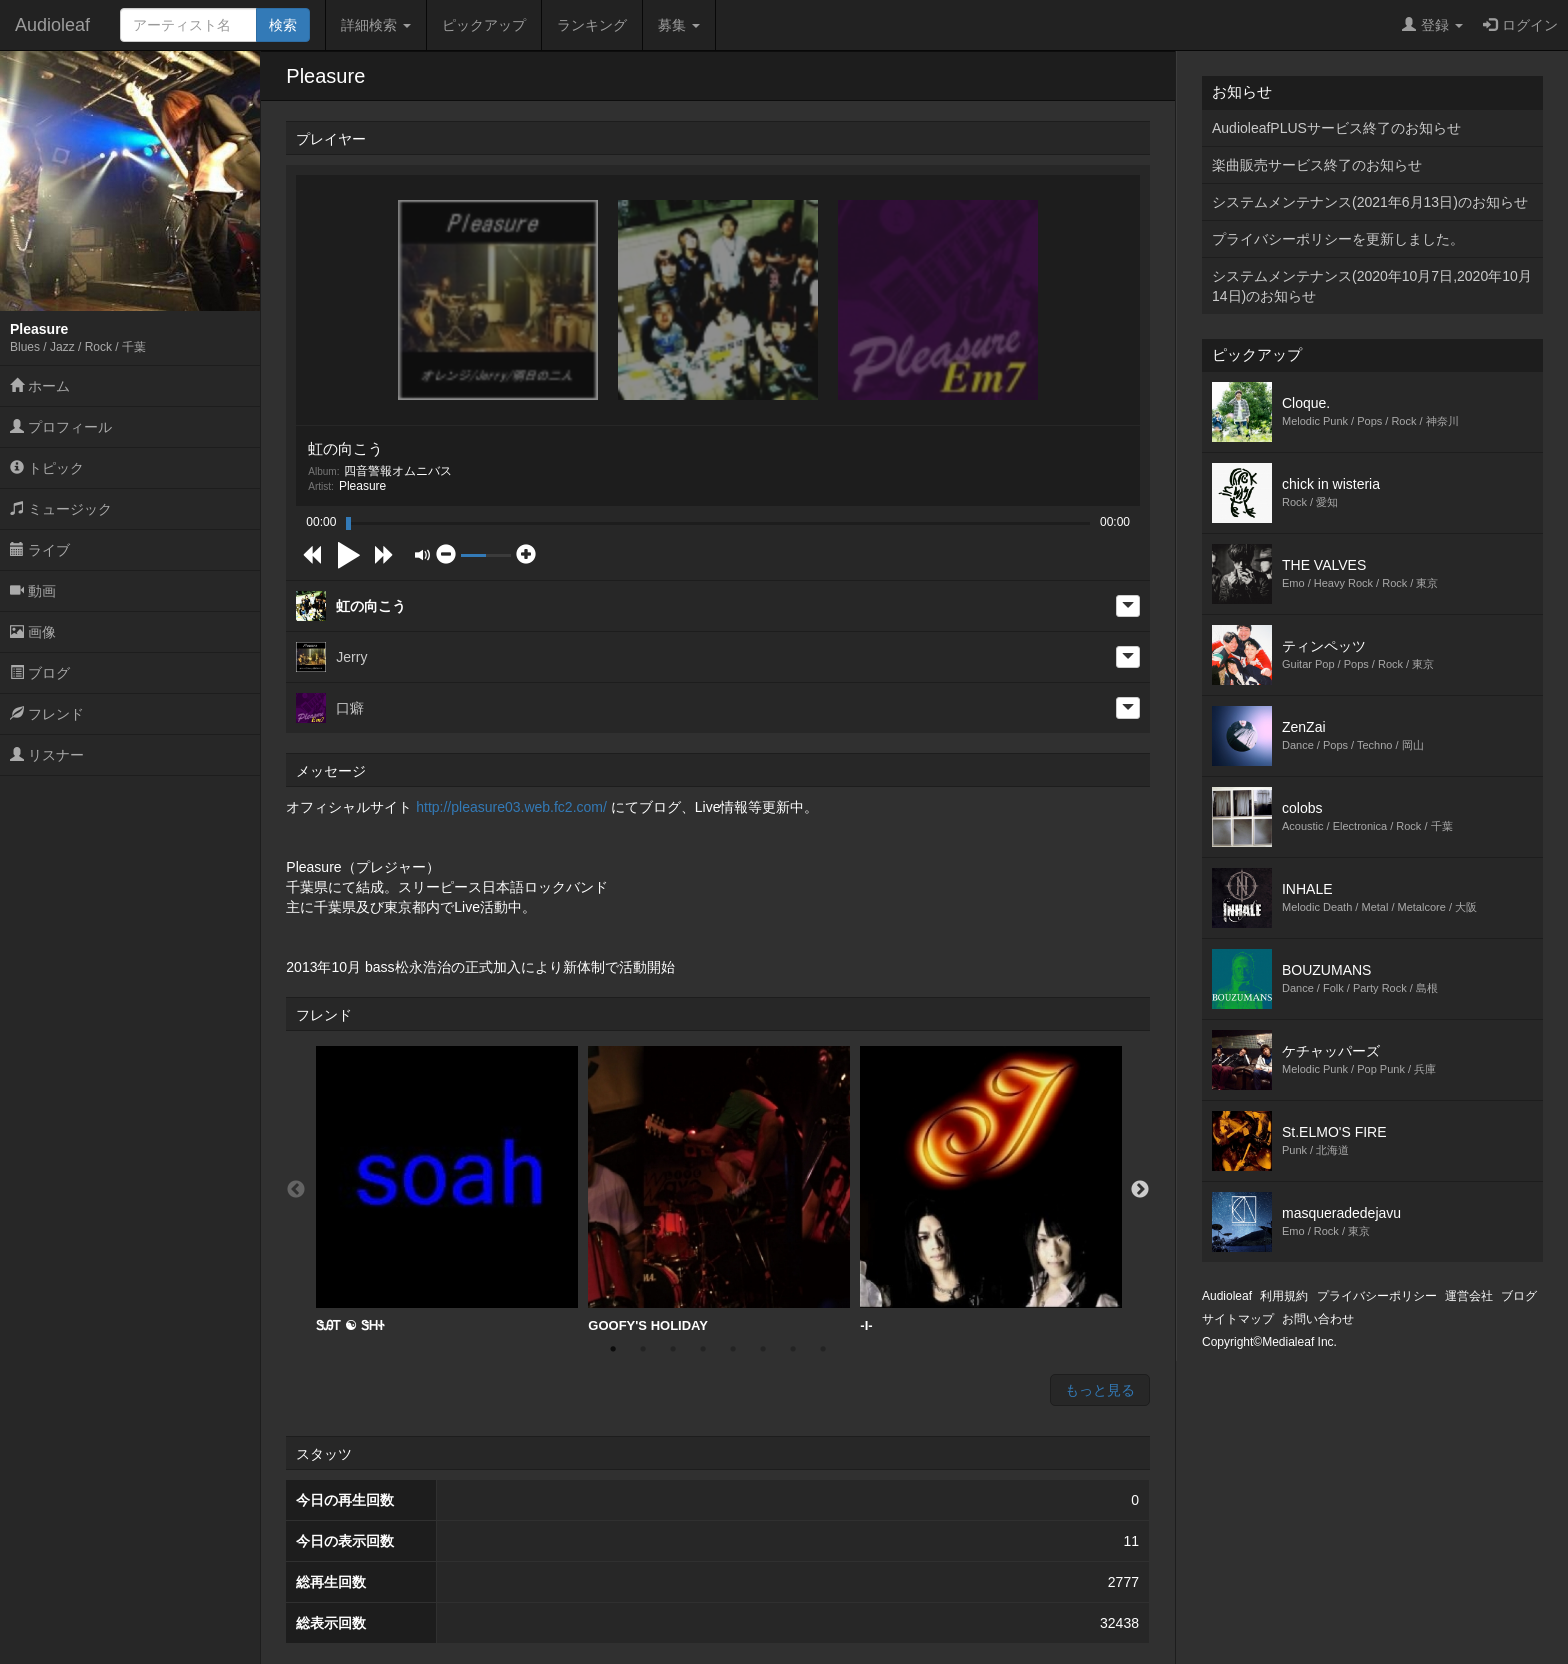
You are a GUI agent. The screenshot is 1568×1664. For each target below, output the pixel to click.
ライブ (40, 550)
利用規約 (1284, 1296)
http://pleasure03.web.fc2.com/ (511, 807)
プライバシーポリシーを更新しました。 (1338, 239)
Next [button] (1140, 1190)
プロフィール (61, 427)
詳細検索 (376, 25)
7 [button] (793, 1349)
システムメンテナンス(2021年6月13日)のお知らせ (1370, 202)
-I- (991, 1189)
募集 (679, 25)
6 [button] (763, 1349)
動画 (33, 591)
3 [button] (673, 1349)
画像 (33, 632)
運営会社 (1469, 1296)
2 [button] (643, 1349)
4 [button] (703, 1349)
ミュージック (61, 509)
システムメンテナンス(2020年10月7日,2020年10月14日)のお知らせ (1372, 286)
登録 (1432, 25)
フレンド (47, 714)
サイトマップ (1238, 1319)
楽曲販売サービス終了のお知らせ (1317, 165)
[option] (447, 1190)
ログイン (1520, 25)
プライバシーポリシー (1377, 1296)
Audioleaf (52, 25)
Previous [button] (296, 1190)
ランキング (592, 25)
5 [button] (733, 1349)
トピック (47, 468)
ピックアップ (484, 25)
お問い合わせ (1318, 1319)
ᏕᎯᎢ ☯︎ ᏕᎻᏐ (447, 1189)
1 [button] (613, 1349)
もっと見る (1100, 1390)
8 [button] (823, 1349)
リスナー (47, 755)
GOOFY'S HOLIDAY (719, 1189)
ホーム (40, 386)
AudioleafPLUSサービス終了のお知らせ (1336, 128)
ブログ (40, 673)
